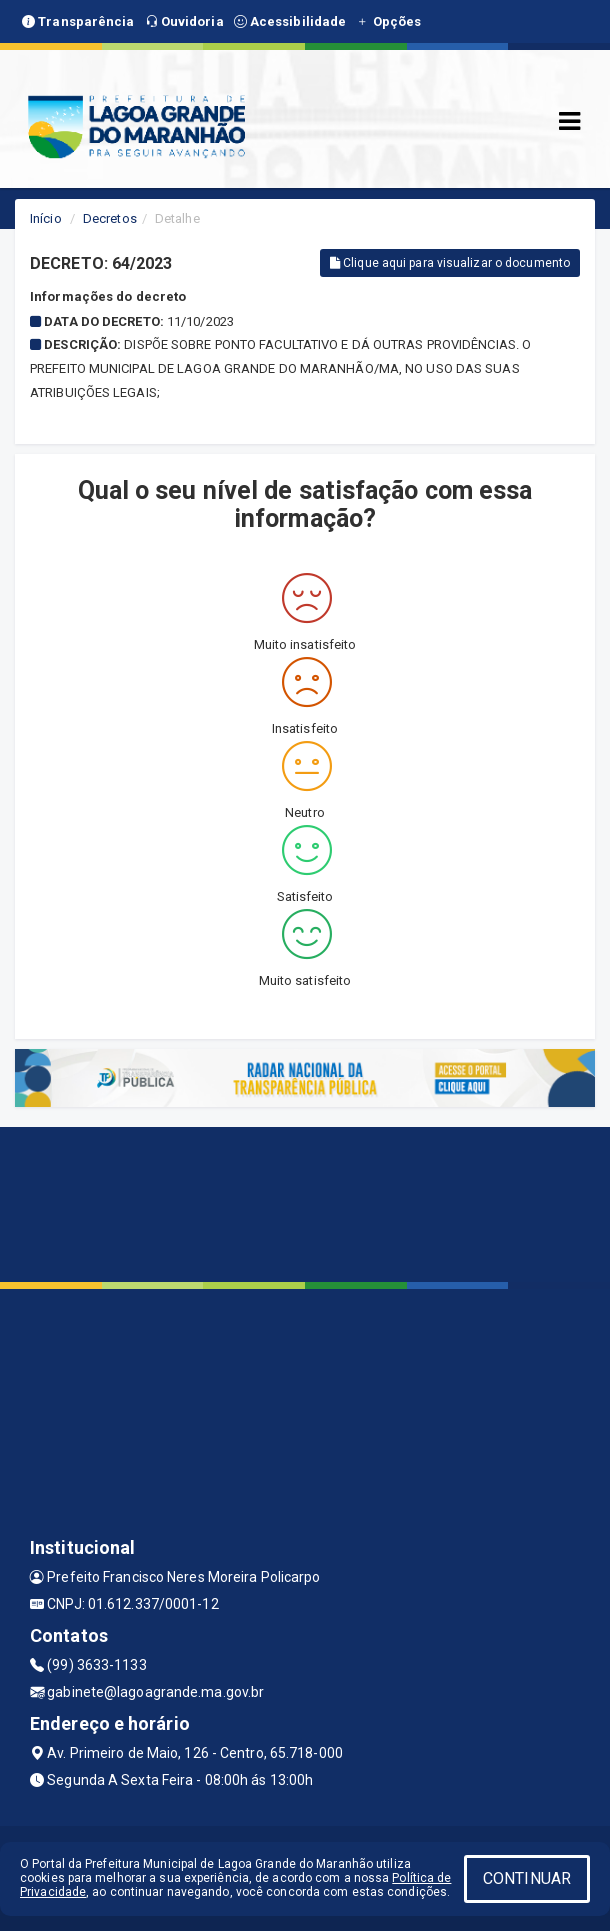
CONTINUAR (527, 1878)
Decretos (110, 218)
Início (46, 218)
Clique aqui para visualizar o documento (450, 263)
